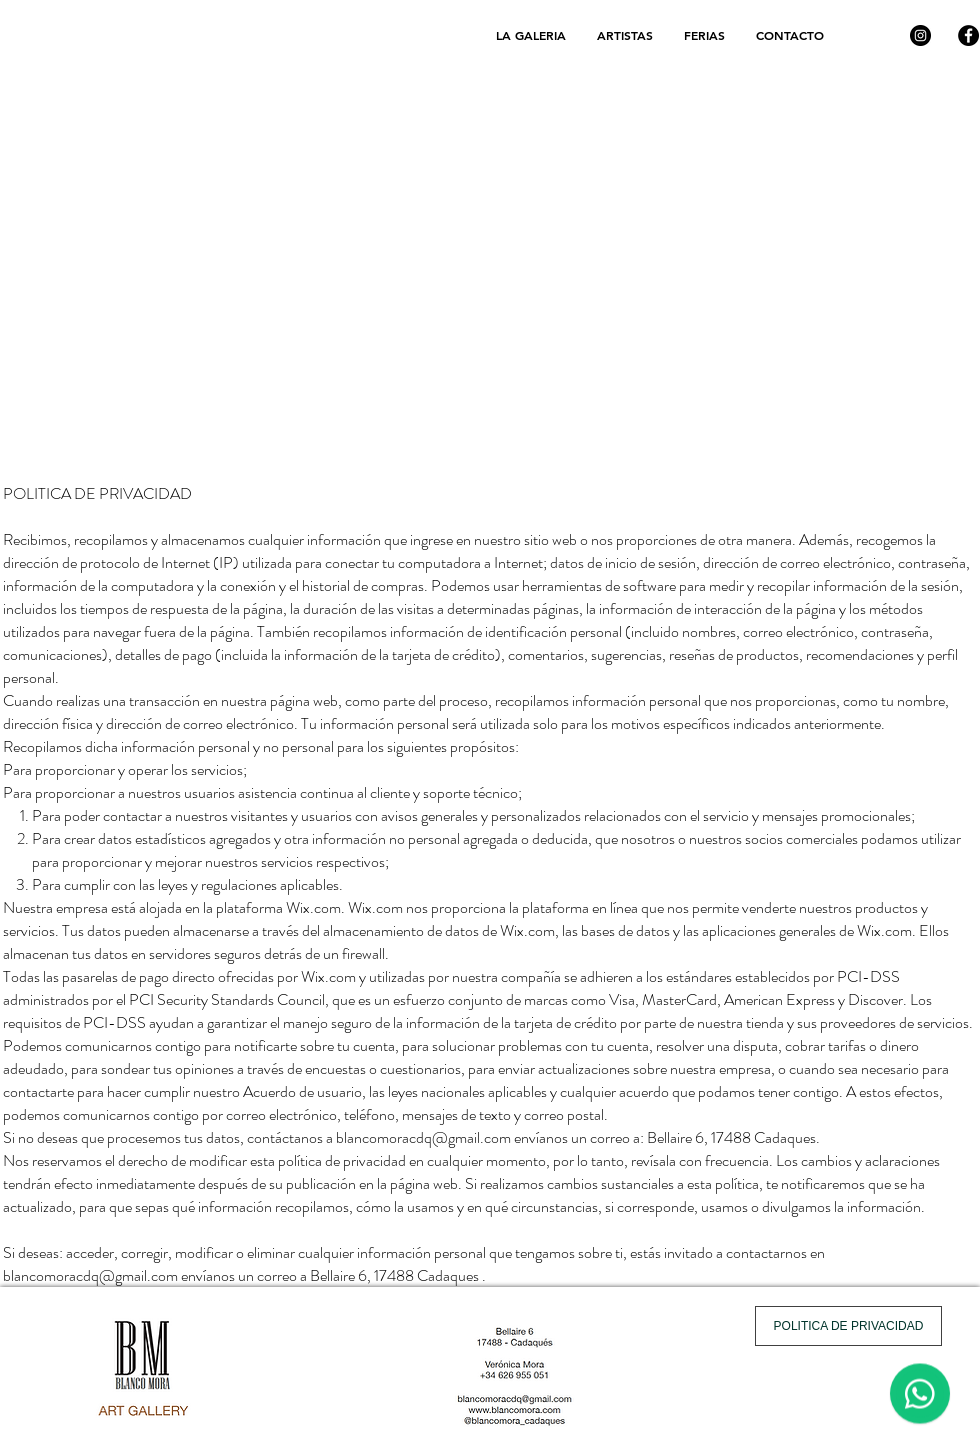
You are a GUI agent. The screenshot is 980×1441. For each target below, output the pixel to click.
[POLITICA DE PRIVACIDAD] (848, 1326)
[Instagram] (920, 35)
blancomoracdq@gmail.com (423, 1137)
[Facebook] (968, 35)
